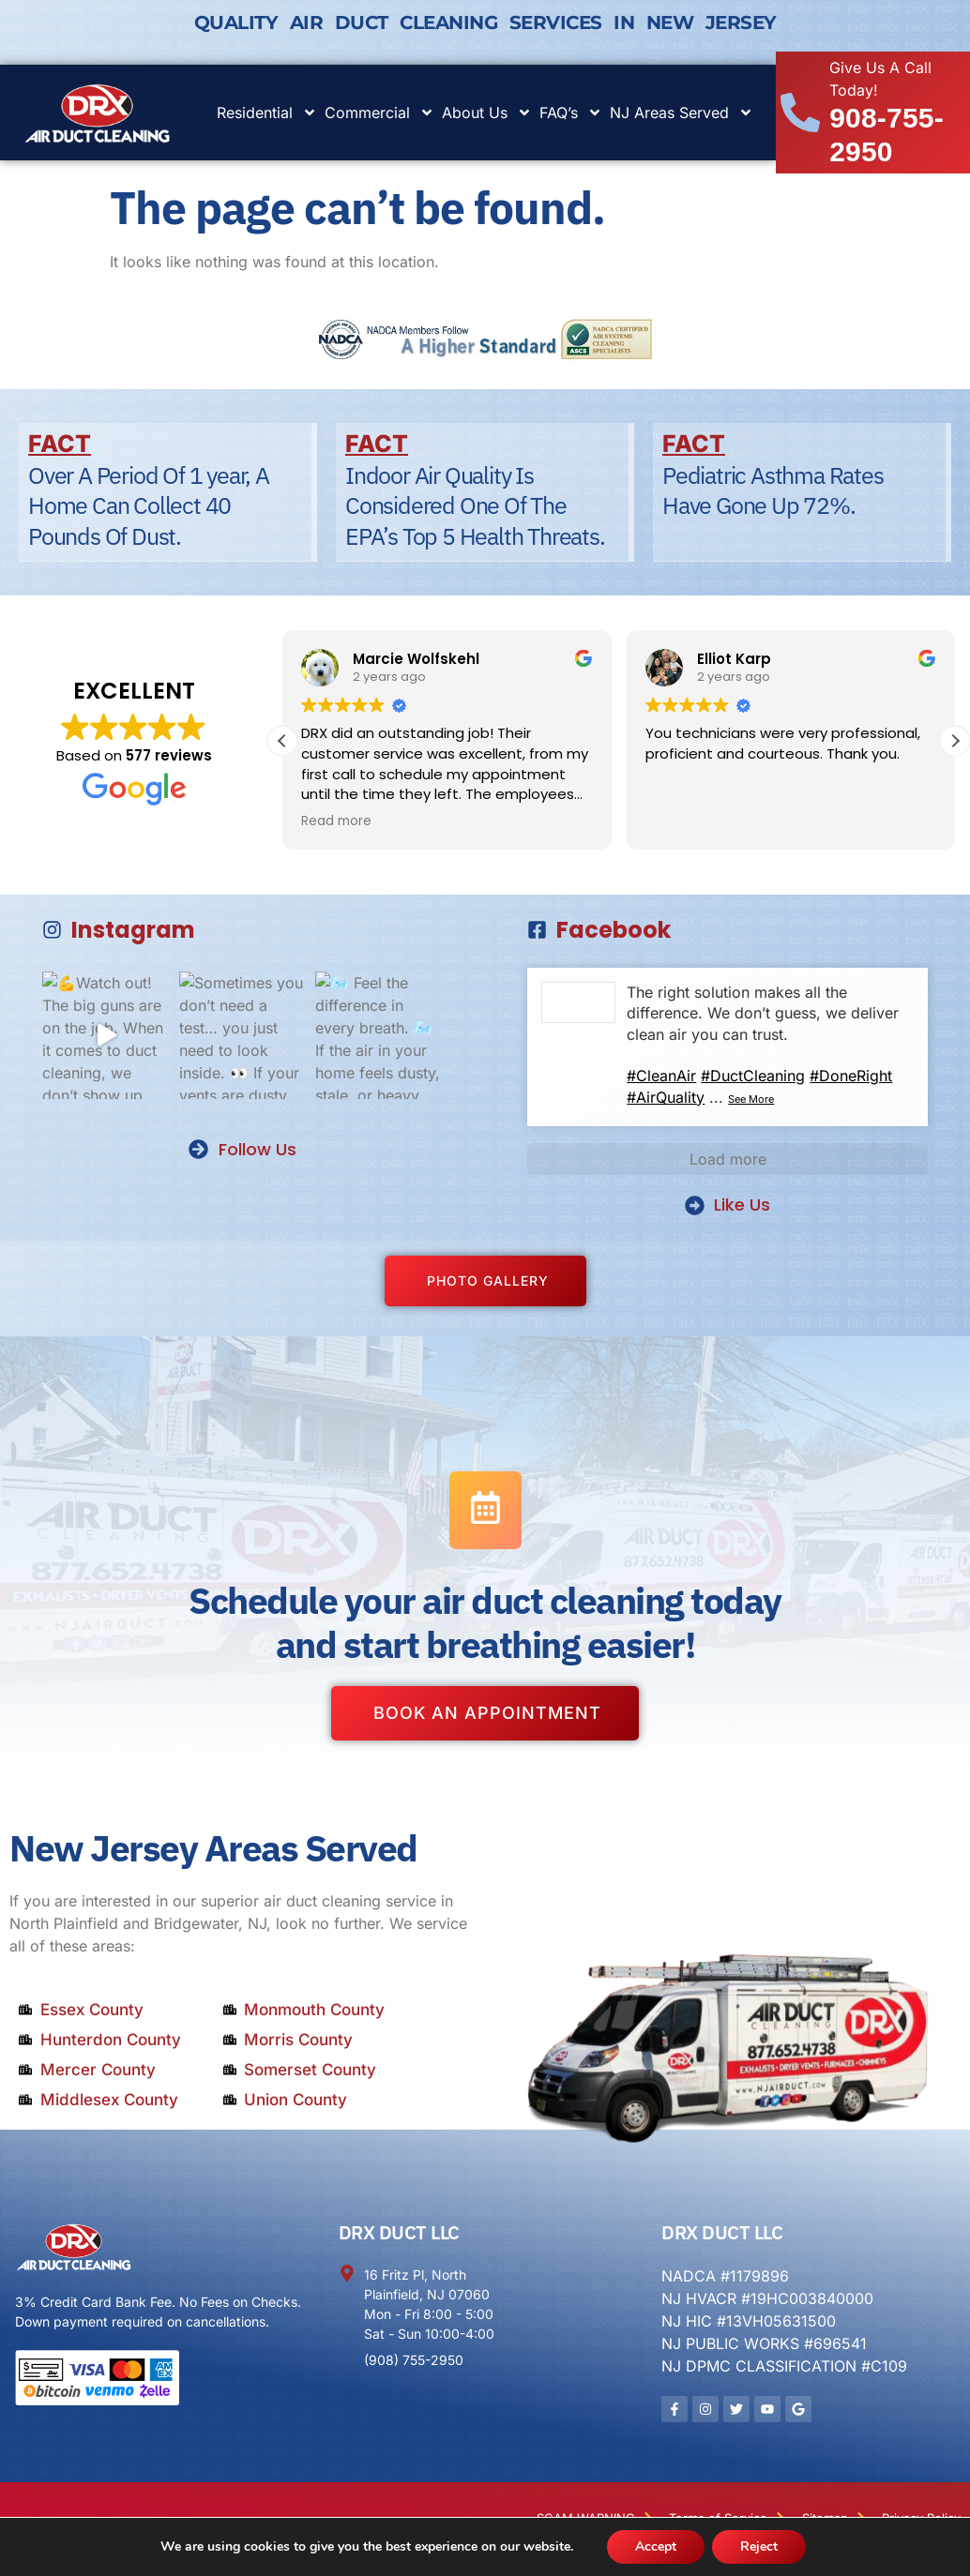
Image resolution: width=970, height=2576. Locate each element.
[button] (955, 741)
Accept (655, 2546)
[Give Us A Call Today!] (800, 112)
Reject (759, 2546)
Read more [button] (336, 821)
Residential (267, 112)
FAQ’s (570, 112)
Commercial (379, 112)
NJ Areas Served (681, 112)
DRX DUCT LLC (399, 2232)
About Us (487, 112)
